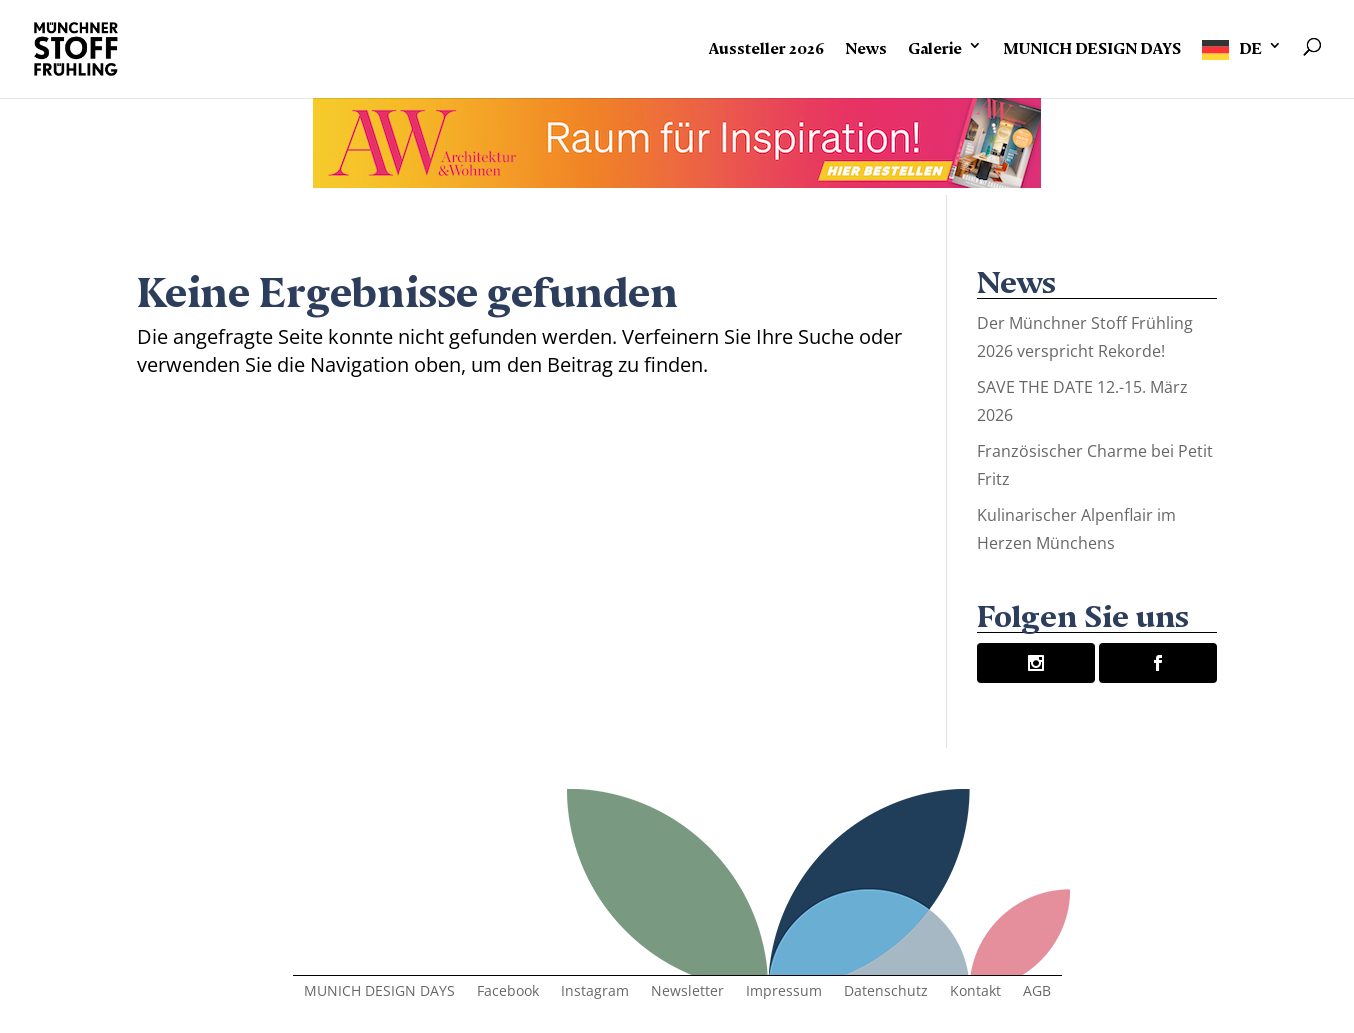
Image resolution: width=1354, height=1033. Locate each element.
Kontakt (975, 992)
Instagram (595, 992)
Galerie (935, 45)
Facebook (508, 992)
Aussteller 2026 (766, 45)
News (866, 45)
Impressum (784, 992)
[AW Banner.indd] (677, 180)
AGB (1037, 992)
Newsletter (687, 992)
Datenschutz (886, 992)
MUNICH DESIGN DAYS (1092, 45)
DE (1250, 45)
